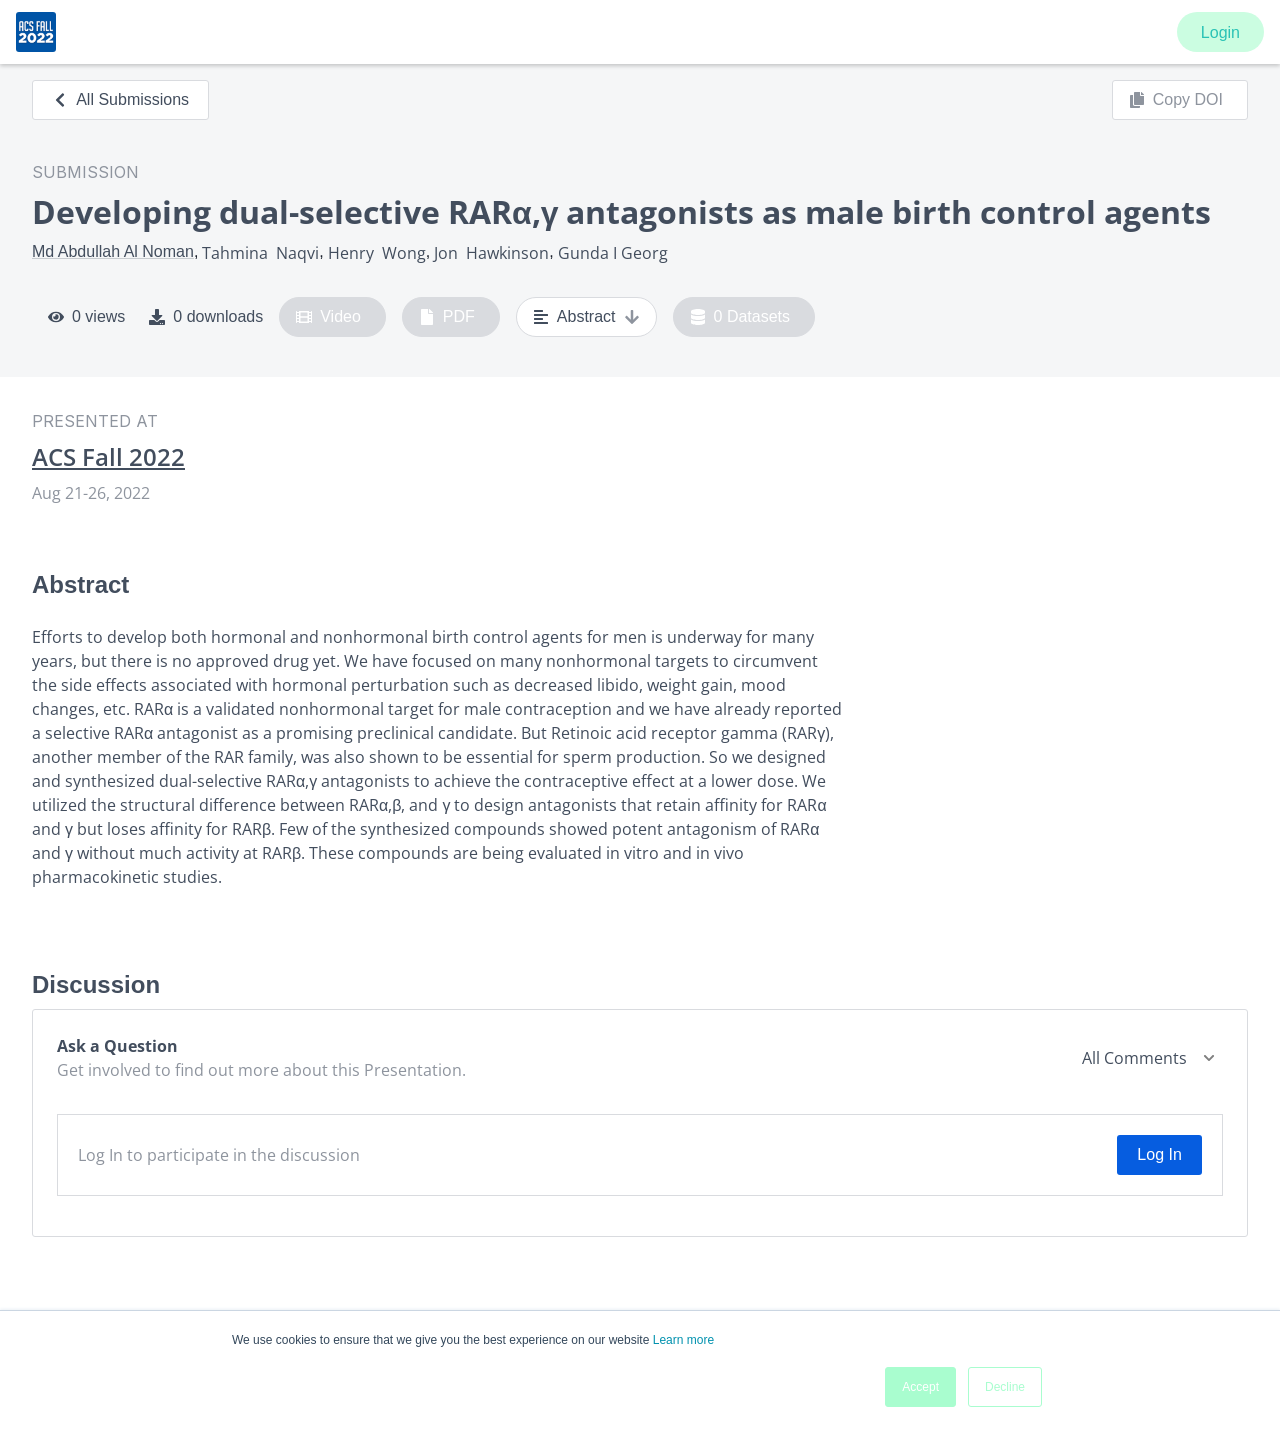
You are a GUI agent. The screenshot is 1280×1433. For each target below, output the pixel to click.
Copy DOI (1176, 100)
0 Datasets (740, 317)
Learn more (683, 1340)
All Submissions (120, 99)
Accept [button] (920, 1387)
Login (1220, 32)
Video (328, 317)
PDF (447, 317)
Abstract (586, 317)
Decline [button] (1005, 1387)
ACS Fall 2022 (108, 457)
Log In (1159, 1154)
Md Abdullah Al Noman (113, 251)
